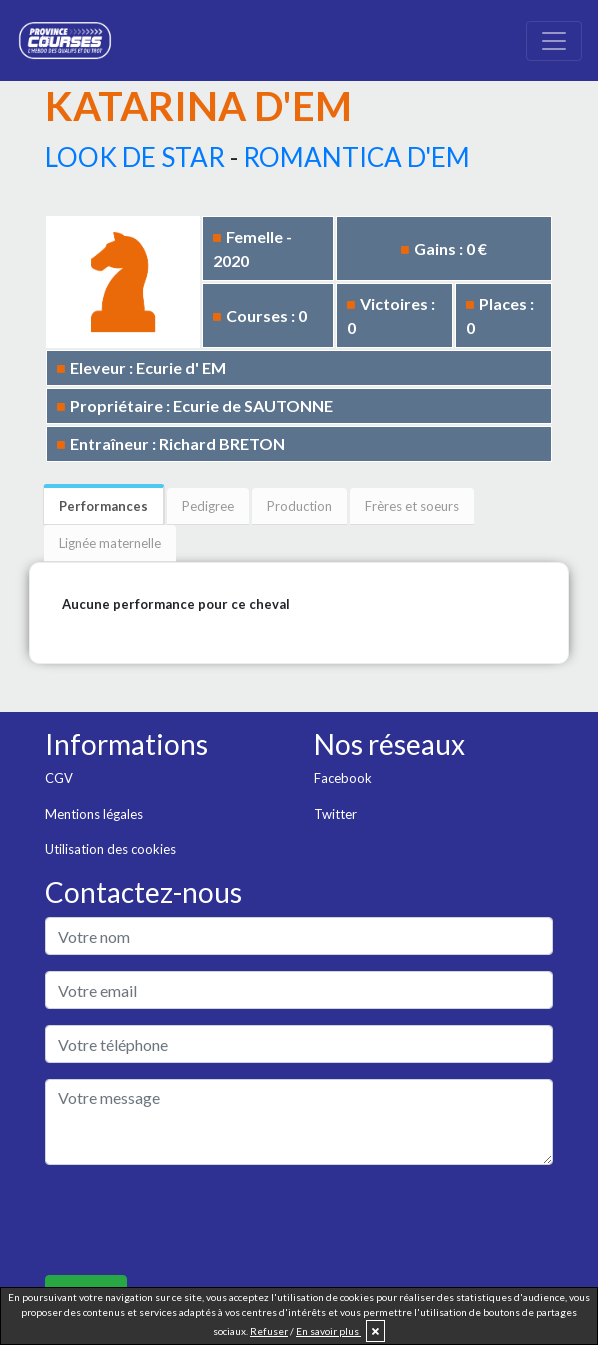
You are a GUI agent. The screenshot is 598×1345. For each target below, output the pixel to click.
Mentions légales (94, 814)
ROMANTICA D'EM (356, 157)
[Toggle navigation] (554, 41)
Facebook (343, 778)
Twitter (335, 814)
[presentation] (197, 1220)
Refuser (269, 1331)
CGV (59, 778)
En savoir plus (328, 1331)
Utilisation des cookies (110, 849)
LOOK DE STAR (135, 157)
